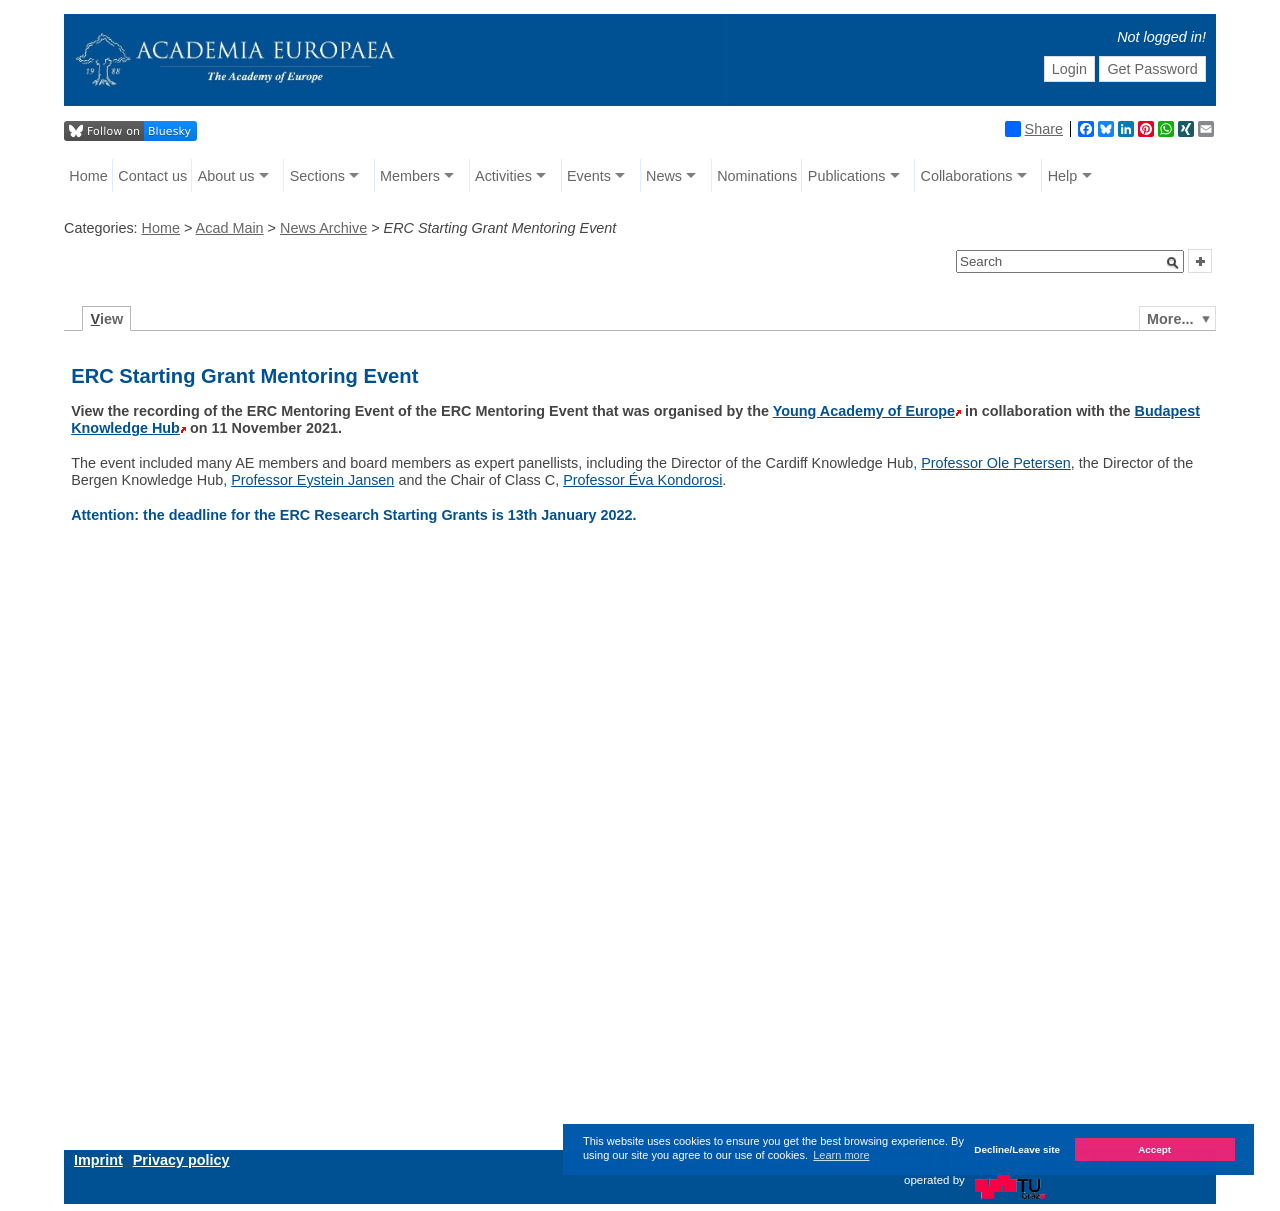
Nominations (757, 176)
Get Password (1152, 69)
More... (1170, 319)
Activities (503, 176)
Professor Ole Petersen (996, 463)
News (664, 176)
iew (107, 319)
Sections (317, 176)
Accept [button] (1154, 1149)
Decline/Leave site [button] (1017, 1149)
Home (88, 176)
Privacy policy (181, 1160)
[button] (1173, 263)
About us (226, 176)
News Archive (323, 228)
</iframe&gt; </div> (564, 837)
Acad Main (230, 228)
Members (410, 176)
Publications (847, 176)
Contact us (152, 176)
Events (589, 176)
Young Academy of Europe (864, 411)
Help (1063, 176)
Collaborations (967, 176)
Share (1034, 129)
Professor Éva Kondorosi (642, 480)
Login (1069, 69)
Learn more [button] (841, 1155)
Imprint (98, 1160)
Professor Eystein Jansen (312, 480)
